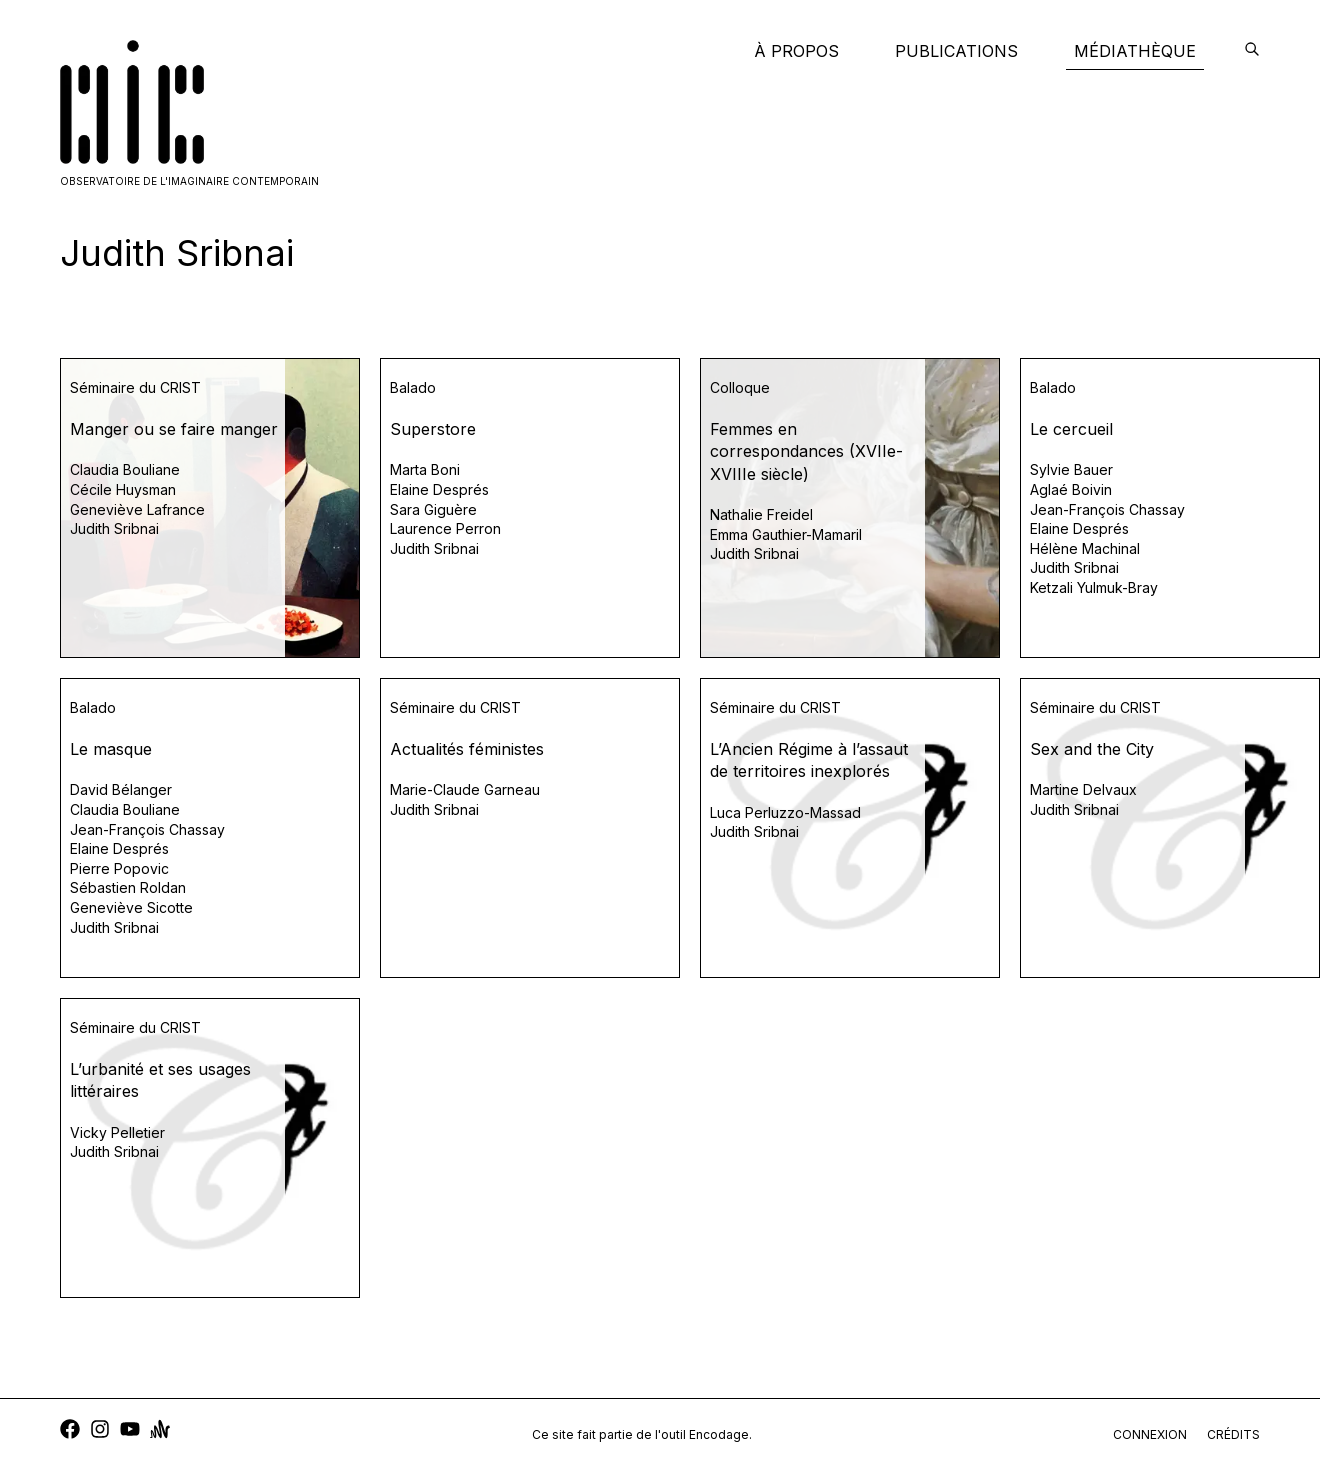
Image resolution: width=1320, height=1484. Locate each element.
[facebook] (70, 1431)
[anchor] (160, 1431)
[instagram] (100, 1431)
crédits (1233, 1434)
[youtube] (130, 1431)
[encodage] (1252, 51)
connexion (1150, 1434)
